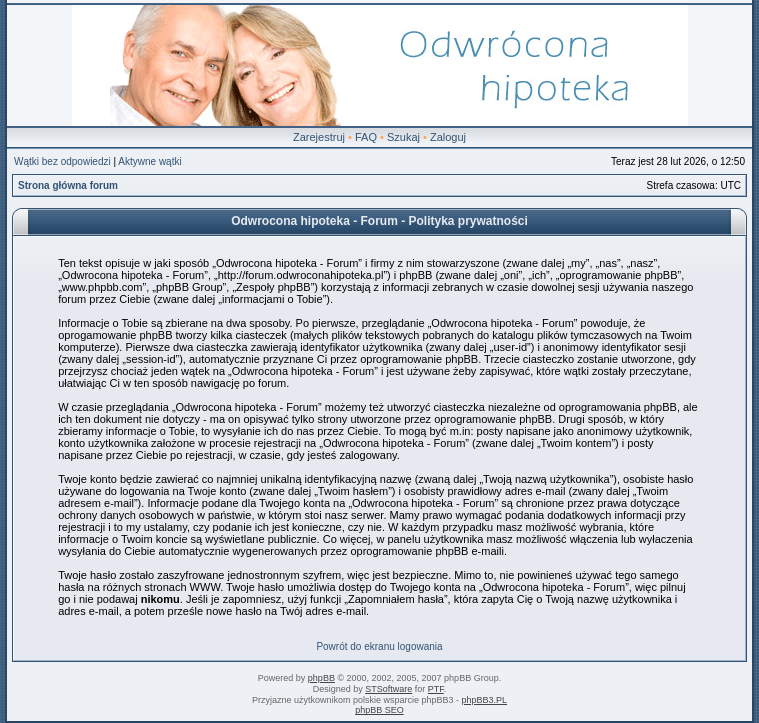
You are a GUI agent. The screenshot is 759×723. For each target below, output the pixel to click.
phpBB (321, 678)
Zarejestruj (319, 137)
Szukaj (403, 137)
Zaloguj (448, 137)
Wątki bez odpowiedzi (62, 161)
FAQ (366, 137)
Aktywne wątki (149, 161)
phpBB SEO (379, 710)
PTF (436, 689)
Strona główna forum (68, 185)
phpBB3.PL (485, 700)
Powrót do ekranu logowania (379, 646)
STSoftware (388, 689)
